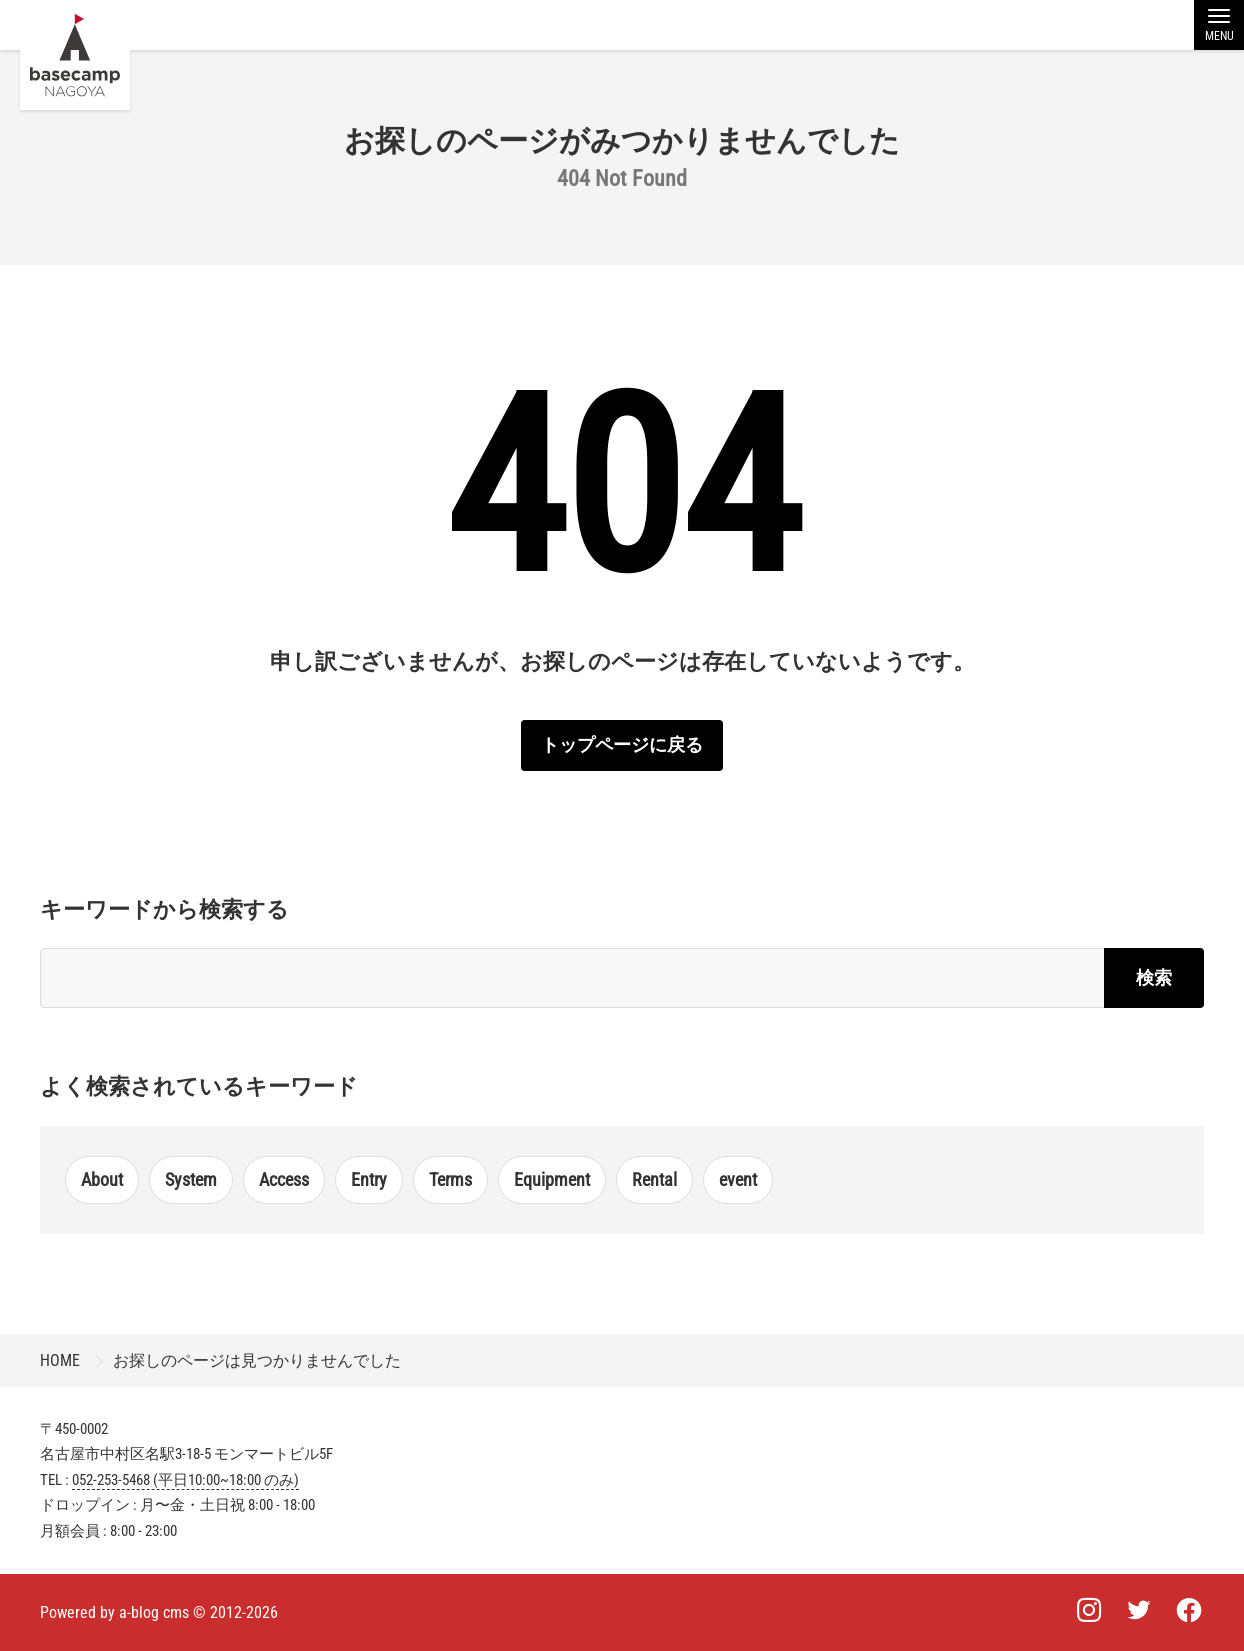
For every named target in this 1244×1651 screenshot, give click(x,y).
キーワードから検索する (164, 909)
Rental (654, 1179)
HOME (60, 1360)
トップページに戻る (622, 744)
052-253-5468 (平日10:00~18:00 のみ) (185, 1480)
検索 (1154, 977)
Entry (369, 1179)
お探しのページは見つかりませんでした (257, 1360)
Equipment (552, 1179)
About (102, 1179)
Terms (450, 1179)
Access (284, 1179)
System (191, 1179)
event (738, 1179)
